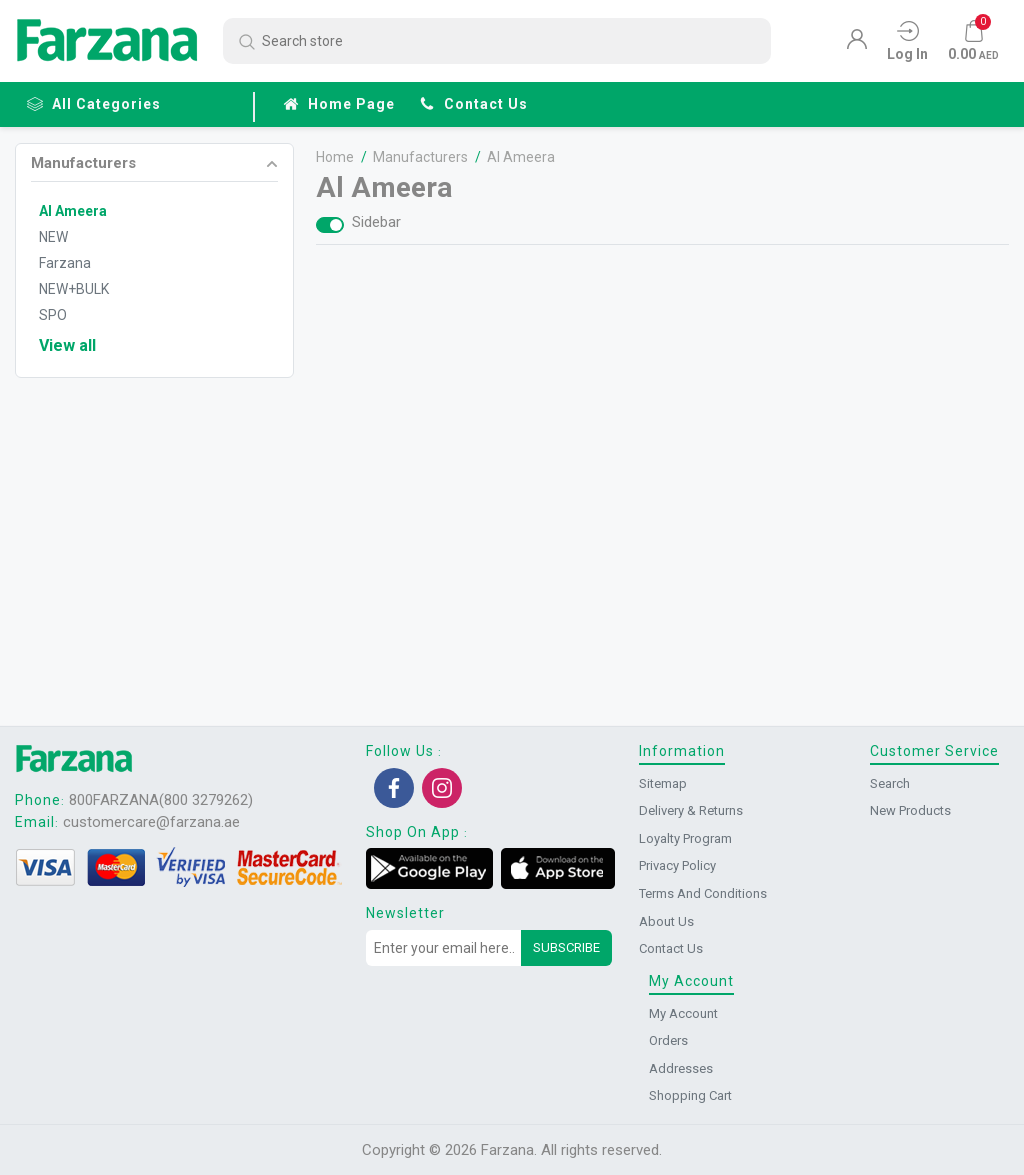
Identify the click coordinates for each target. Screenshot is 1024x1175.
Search (890, 783)
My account (683, 1013)
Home (338, 157)
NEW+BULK (74, 289)
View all (67, 345)
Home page (339, 104)
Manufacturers (83, 164)
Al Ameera (73, 211)
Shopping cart (690, 1095)
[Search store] (497, 41)
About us (666, 921)
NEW (53, 237)
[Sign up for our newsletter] (444, 948)
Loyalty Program (685, 838)
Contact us (473, 104)
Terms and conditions (703, 893)
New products (910, 810)
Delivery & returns (691, 810)
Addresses (681, 1068)
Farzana (65, 263)
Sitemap (663, 783)
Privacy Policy (677, 865)
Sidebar (379, 222)
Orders (668, 1040)
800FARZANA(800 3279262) (161, 800)
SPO (53, 315)
